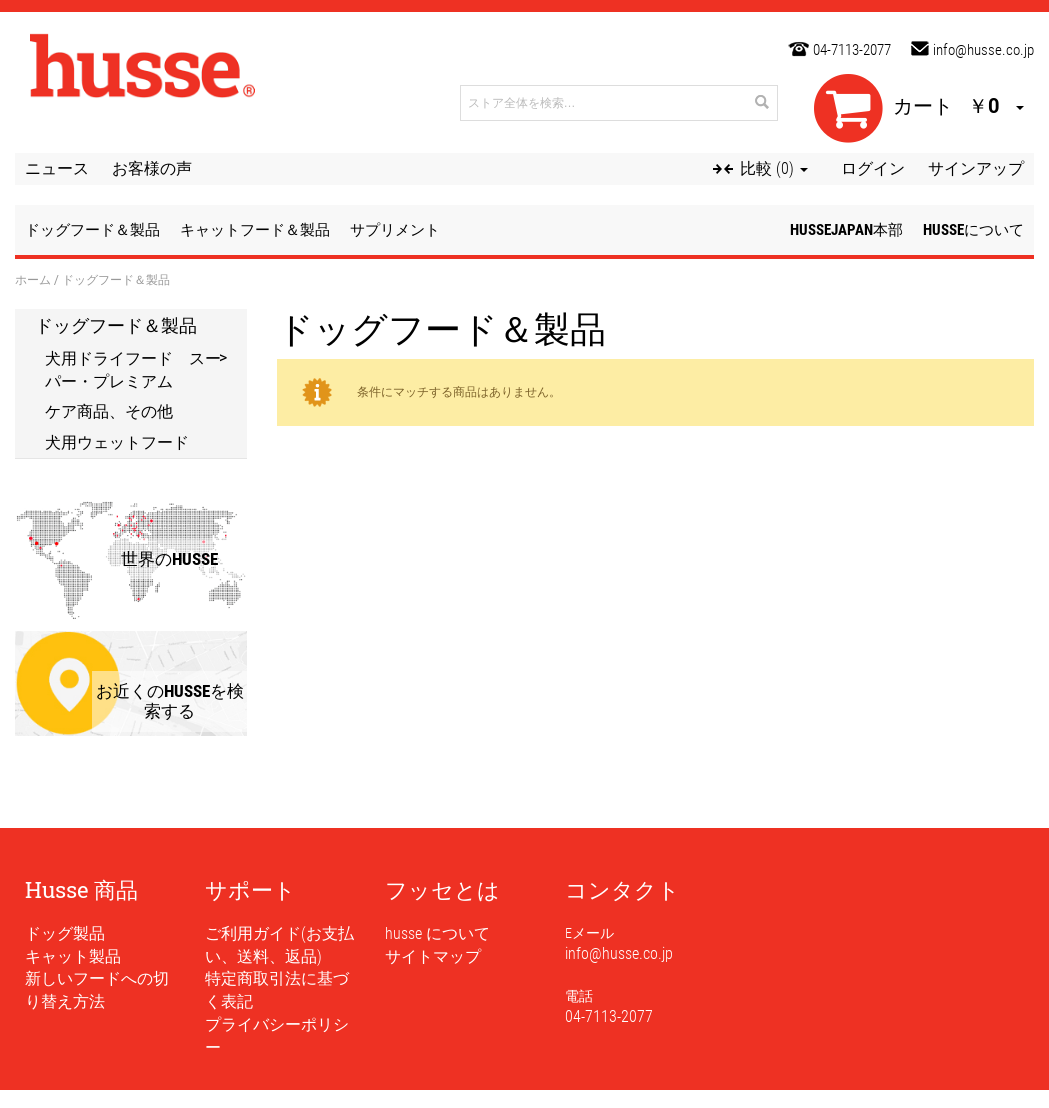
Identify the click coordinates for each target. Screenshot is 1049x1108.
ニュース (57, 168)
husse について (437, 933)
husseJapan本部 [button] (846, 230)
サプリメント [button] (395, 230)
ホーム (33, 279)
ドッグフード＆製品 (116, 325)
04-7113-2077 (852, 50)
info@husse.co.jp (983, 50)
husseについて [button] (973, 230)
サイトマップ (433, 956)
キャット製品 (73, 956)
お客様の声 (152, 168)
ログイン (873, 168)
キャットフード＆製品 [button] (255, 230)
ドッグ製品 (65, 933)
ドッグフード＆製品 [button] (92, 230)
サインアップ (976, 168)
